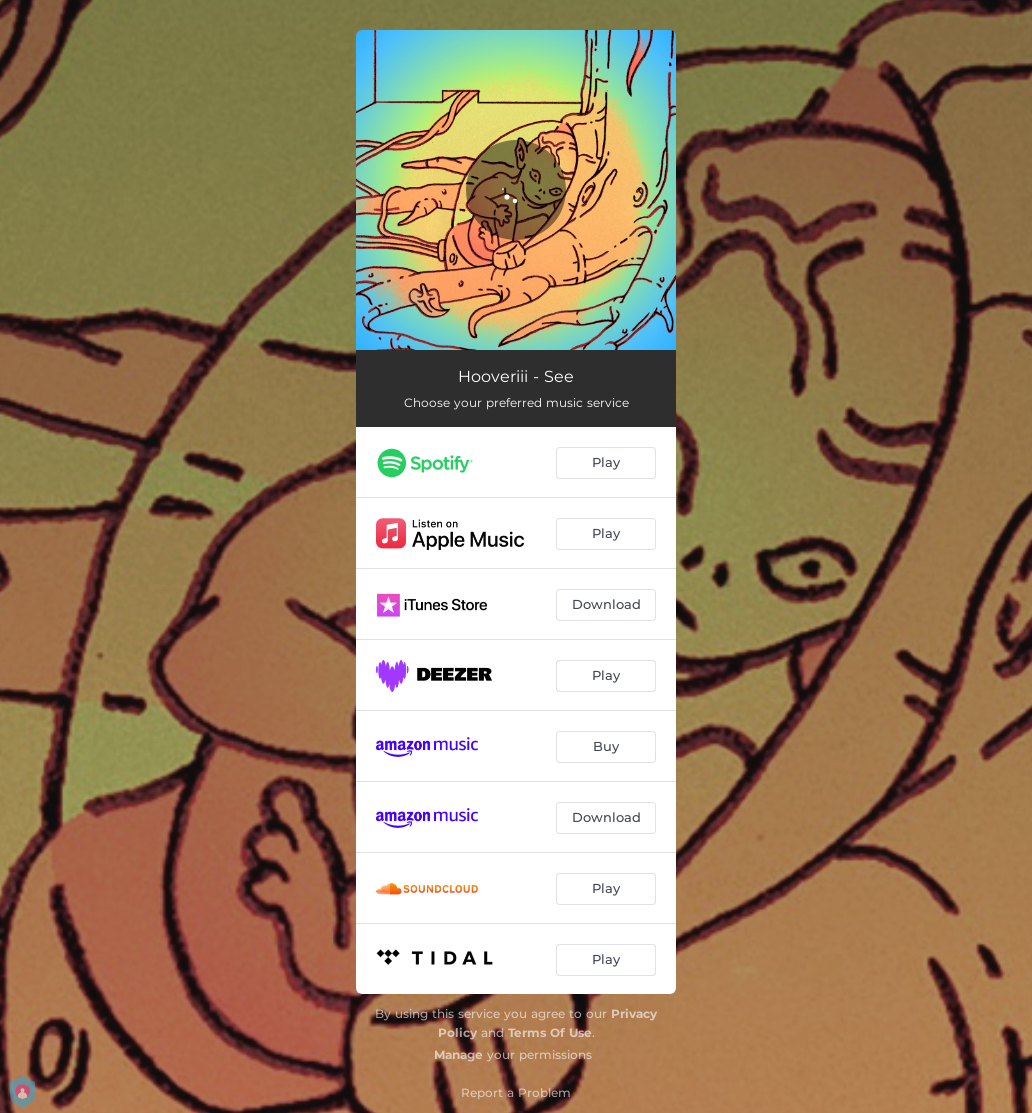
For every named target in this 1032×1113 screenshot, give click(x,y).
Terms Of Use (550, 1032)
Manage (458, 1054)
